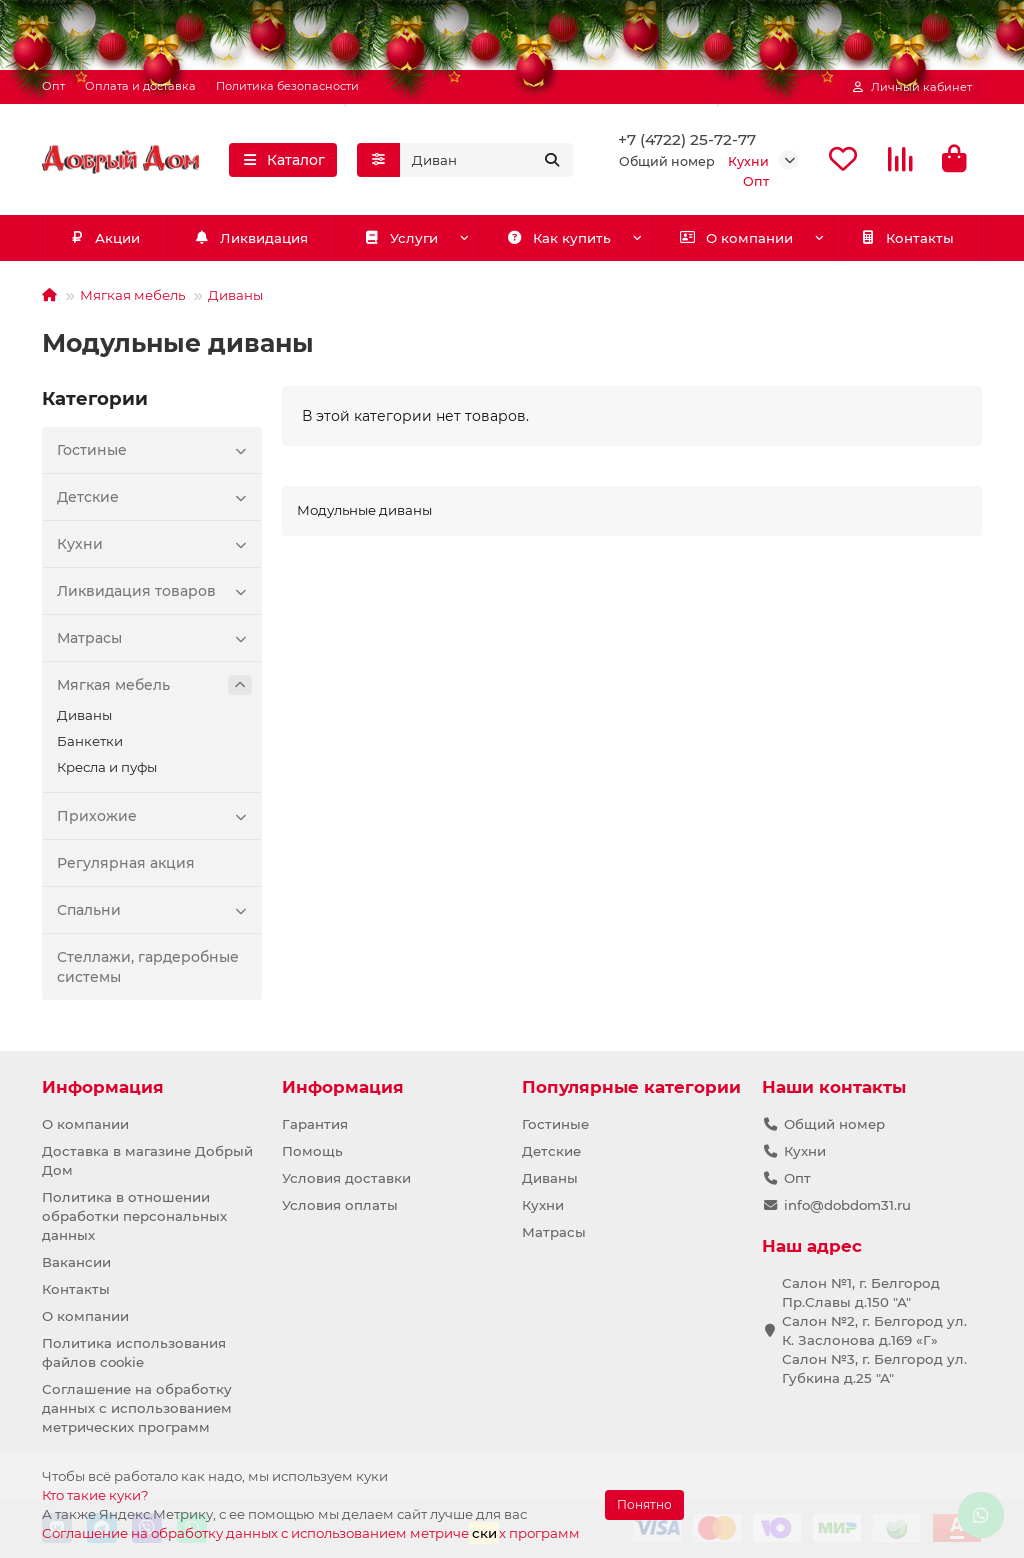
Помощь (312, 1151)
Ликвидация (251, 239)
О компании (736, 239)
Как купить (558, 239)
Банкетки (90, 742)
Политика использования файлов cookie (134, 1352)
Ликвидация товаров (154, 592)
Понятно (644, 1504)
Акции (105, 239)
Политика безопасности (287, 86)
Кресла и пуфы (107, 768)
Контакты (907, 239)
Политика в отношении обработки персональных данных (134, 1216)
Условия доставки (346, 1178)
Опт (53, 86)
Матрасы (154, 639)
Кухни (154, 545)
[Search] (486, 160)
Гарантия (315, 1124)
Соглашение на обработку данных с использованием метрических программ (137, 1408)
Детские (154, 498)
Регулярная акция (126, 864)
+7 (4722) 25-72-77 (687, 139)
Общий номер (834, 1124)
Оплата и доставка (140, 86)
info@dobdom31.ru (847, 1205)
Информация (103, 1087)
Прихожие (154, 817)
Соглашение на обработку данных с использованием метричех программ (311, 1532)
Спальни (154, 911)
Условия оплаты (340, 1205)
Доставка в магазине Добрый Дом (147, 1160)
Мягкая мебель (132, 296)
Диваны (235, 296)
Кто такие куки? (95, 1495)
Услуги (400, 239)
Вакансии (76, 1262)
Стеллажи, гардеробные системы (148, 968)
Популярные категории (631, 1087)
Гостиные (154, 451)
